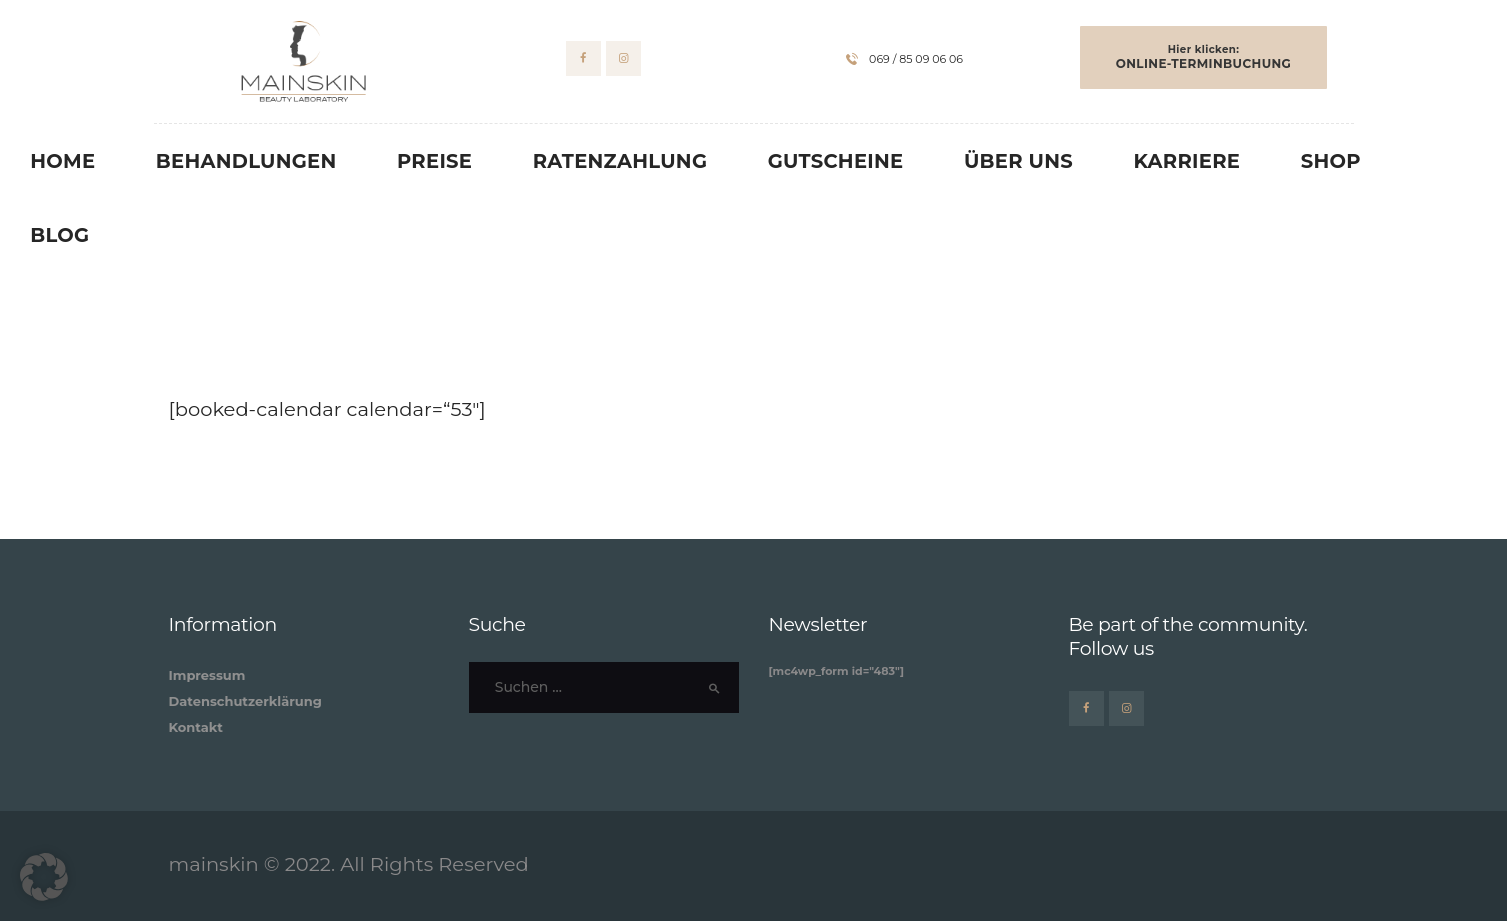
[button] (44, 877)
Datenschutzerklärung (245, 701)
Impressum (207, 675)
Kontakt (196, 727)
